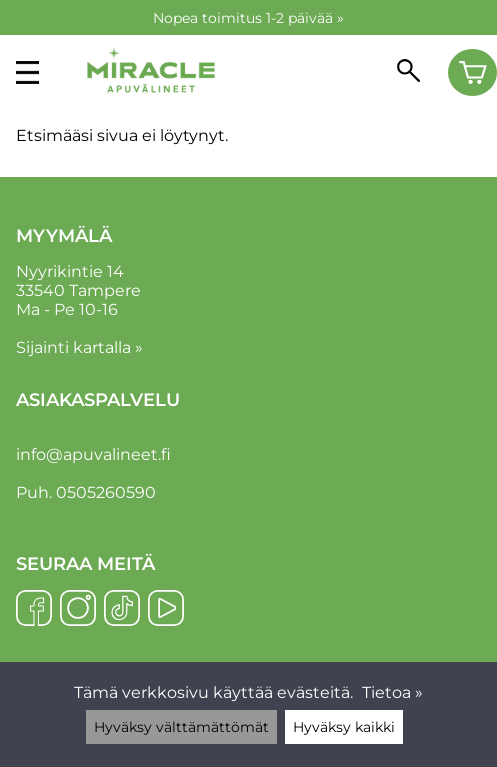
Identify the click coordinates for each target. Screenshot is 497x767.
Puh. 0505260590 (86, 492)
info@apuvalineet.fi (93, 454)
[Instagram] (78, 610)
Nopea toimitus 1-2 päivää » (248, 18)
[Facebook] (34, 610)
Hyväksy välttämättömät (181, 727)
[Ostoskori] (472, 73)
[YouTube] (166, 610)
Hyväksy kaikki (344, 727)
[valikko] (27, 72)
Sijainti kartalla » (79, 347)
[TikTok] (122, 610)
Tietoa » (392, 692)
